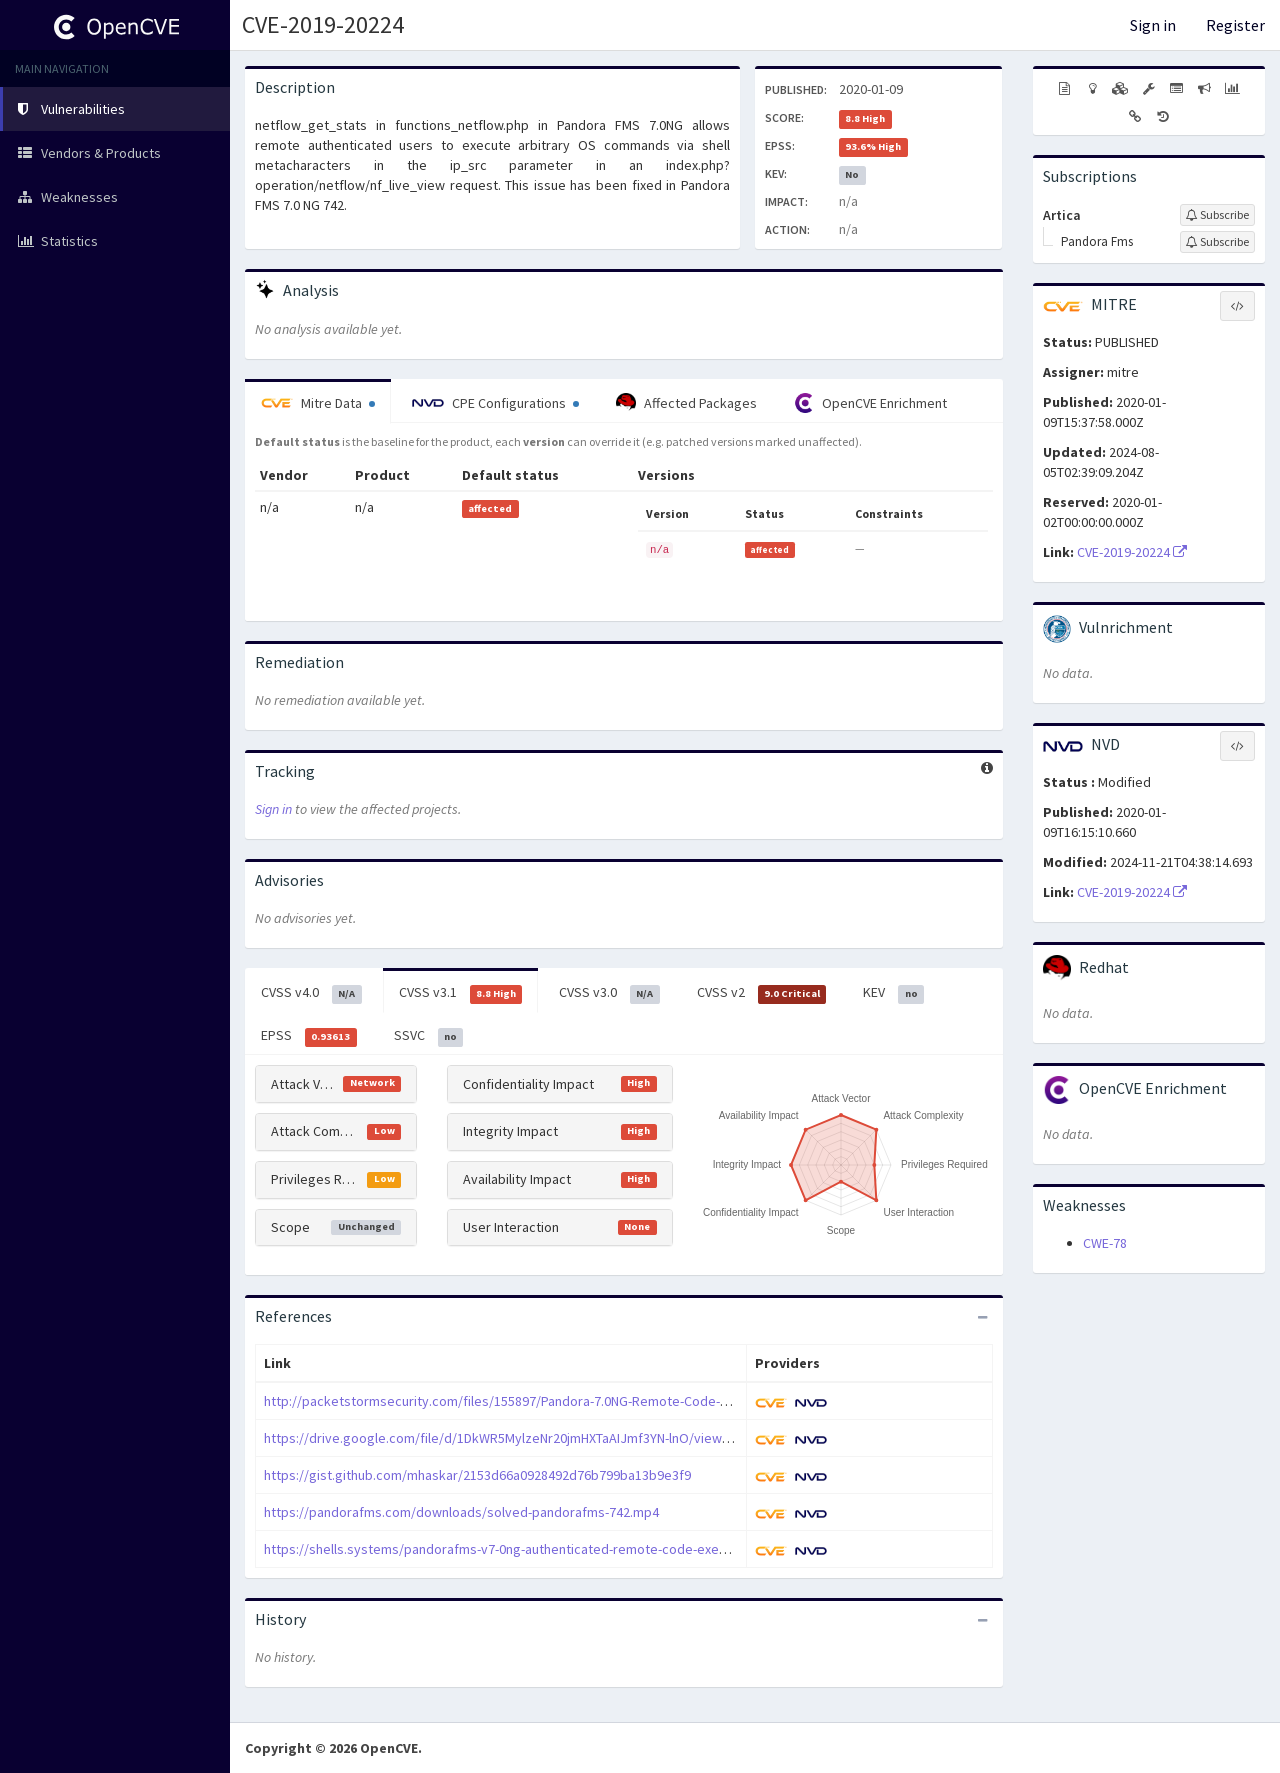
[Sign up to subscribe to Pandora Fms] (1217, 242)
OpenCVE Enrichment (870, 403)
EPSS (309, 1036)
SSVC (429, 1036)
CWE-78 (1105, 1243)
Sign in (1153, 25)
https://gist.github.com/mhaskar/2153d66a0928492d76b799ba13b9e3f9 (477, 1475)
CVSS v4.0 (311, 993)
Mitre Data (318, 403)
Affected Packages (686, 403)
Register (1235, 25)
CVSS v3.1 (461, 993)
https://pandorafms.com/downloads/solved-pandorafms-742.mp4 (461, 1512)
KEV (893, 993)
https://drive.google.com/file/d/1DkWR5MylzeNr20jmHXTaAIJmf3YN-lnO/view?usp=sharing (532, 1438)
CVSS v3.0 (609, 993)
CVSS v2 (762, 993)
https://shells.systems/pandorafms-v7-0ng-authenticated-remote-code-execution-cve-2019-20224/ (561, 1549)
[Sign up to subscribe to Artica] (1217, 215)
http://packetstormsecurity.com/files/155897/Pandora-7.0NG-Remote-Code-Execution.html (535, 1401)
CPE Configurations (495, 403)
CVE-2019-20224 (323, 24)
